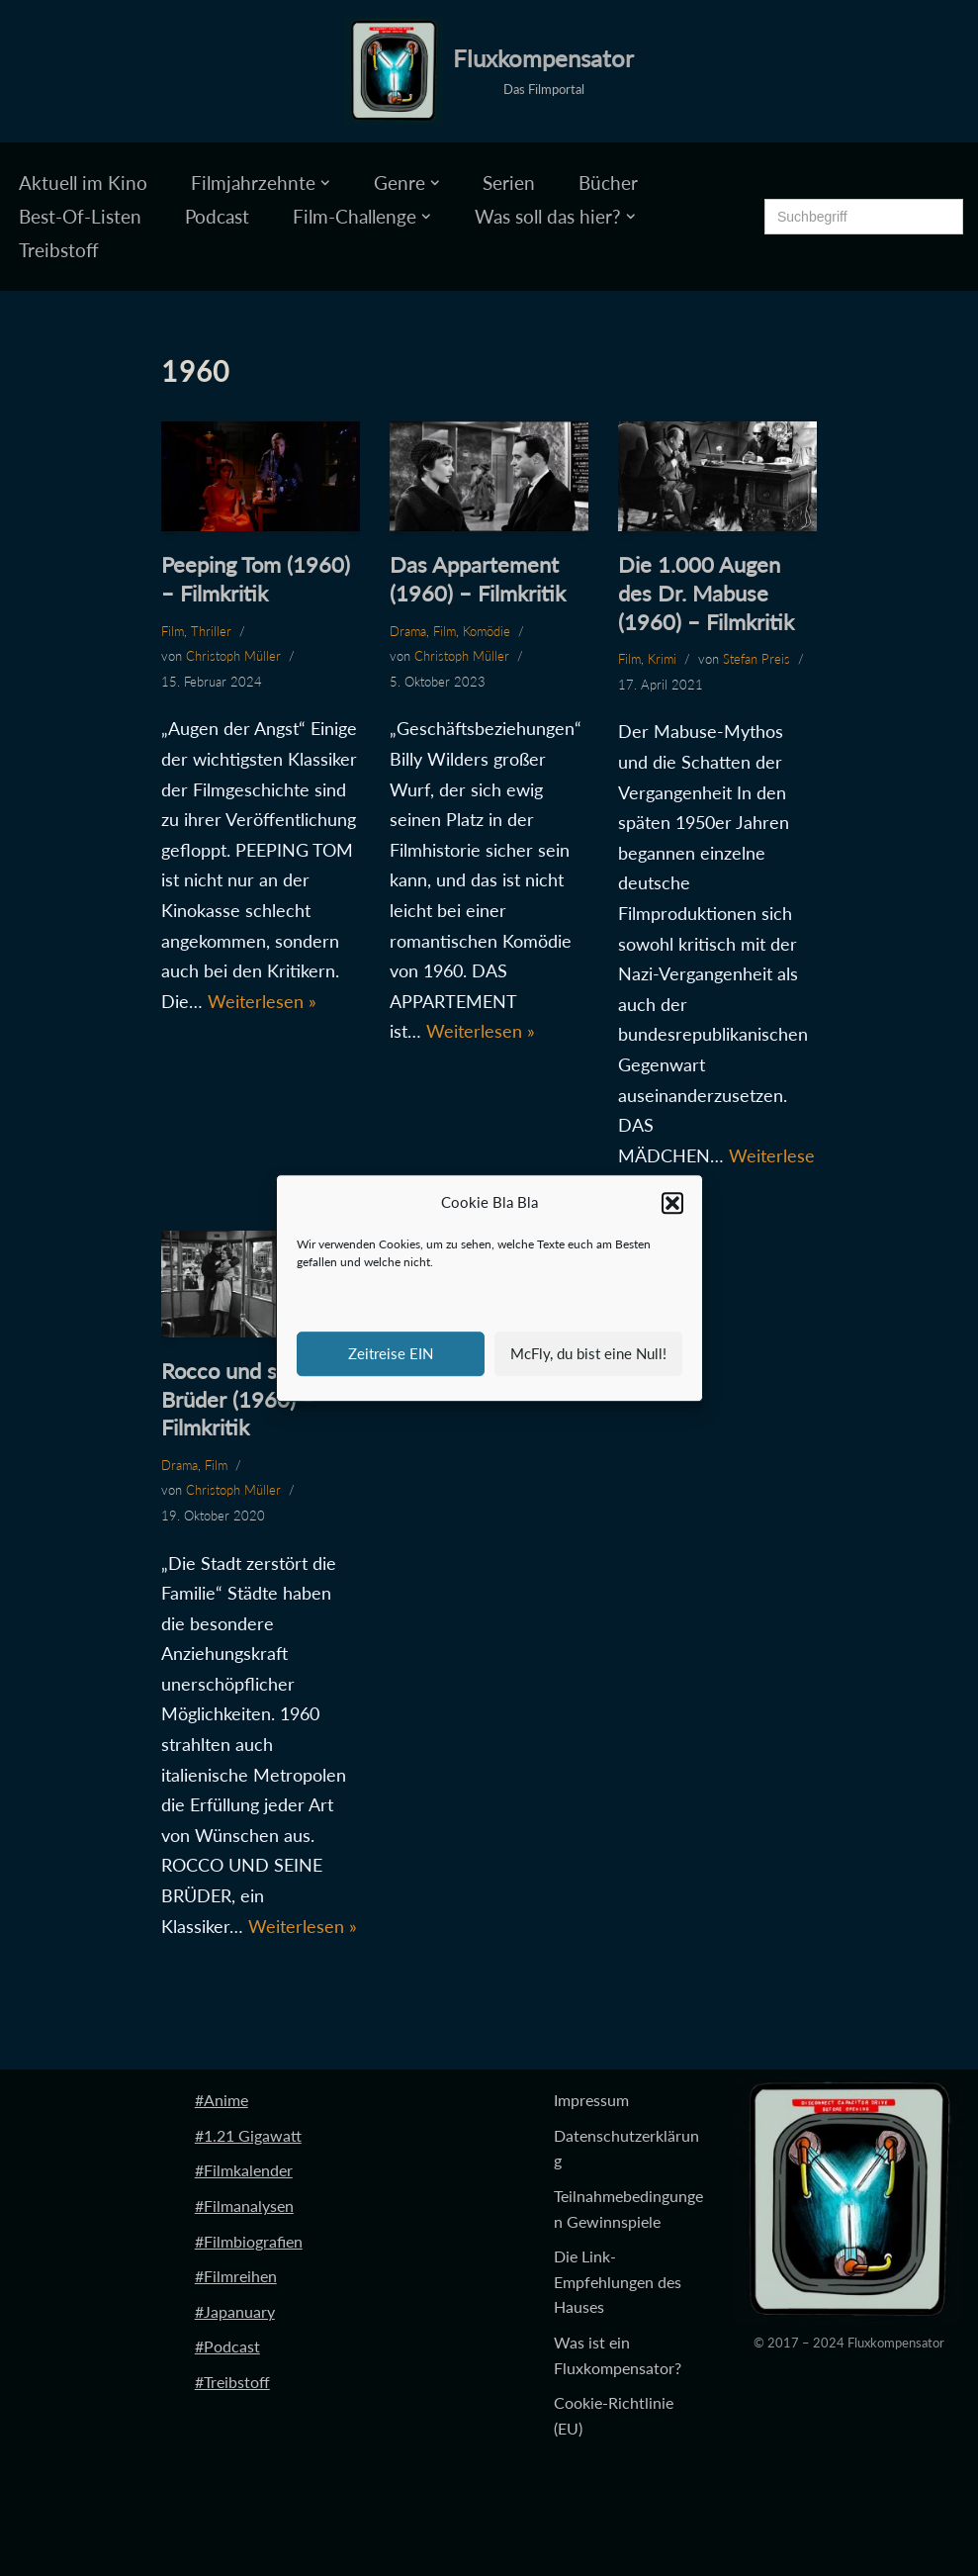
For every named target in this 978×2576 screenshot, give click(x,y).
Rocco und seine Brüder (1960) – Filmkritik (239, 1398)
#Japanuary (235, 2311)
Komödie (486, 631)
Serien (509, 182)
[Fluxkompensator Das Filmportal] (489, 71)
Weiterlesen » (262, 1001)
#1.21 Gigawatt (248, 2135)
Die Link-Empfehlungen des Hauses (617, 2281)
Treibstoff (59, 249)
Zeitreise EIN (390, 1353)
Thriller (211, 631)
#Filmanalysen (244, 2205)
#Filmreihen (236, 2275)
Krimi (662, 659)
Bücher (608, 182)
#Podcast (227, 2346)
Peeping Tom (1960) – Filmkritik (255, 578)
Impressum (591, 2099)
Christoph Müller (233, 656)
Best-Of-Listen (80, 216)
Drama (408, 631)
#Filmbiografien (249, 2241)
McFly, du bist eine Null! (588, 1353)
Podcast (217, 216)
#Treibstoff (232, 2381)
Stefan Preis (756, 659)
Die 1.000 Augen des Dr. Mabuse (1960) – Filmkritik (706, 592)
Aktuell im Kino (83, 182)
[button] (672, 1203)
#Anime (221, 2099)
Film (172, 631)
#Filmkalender (244, 2170)
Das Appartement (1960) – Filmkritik (478, 578)
